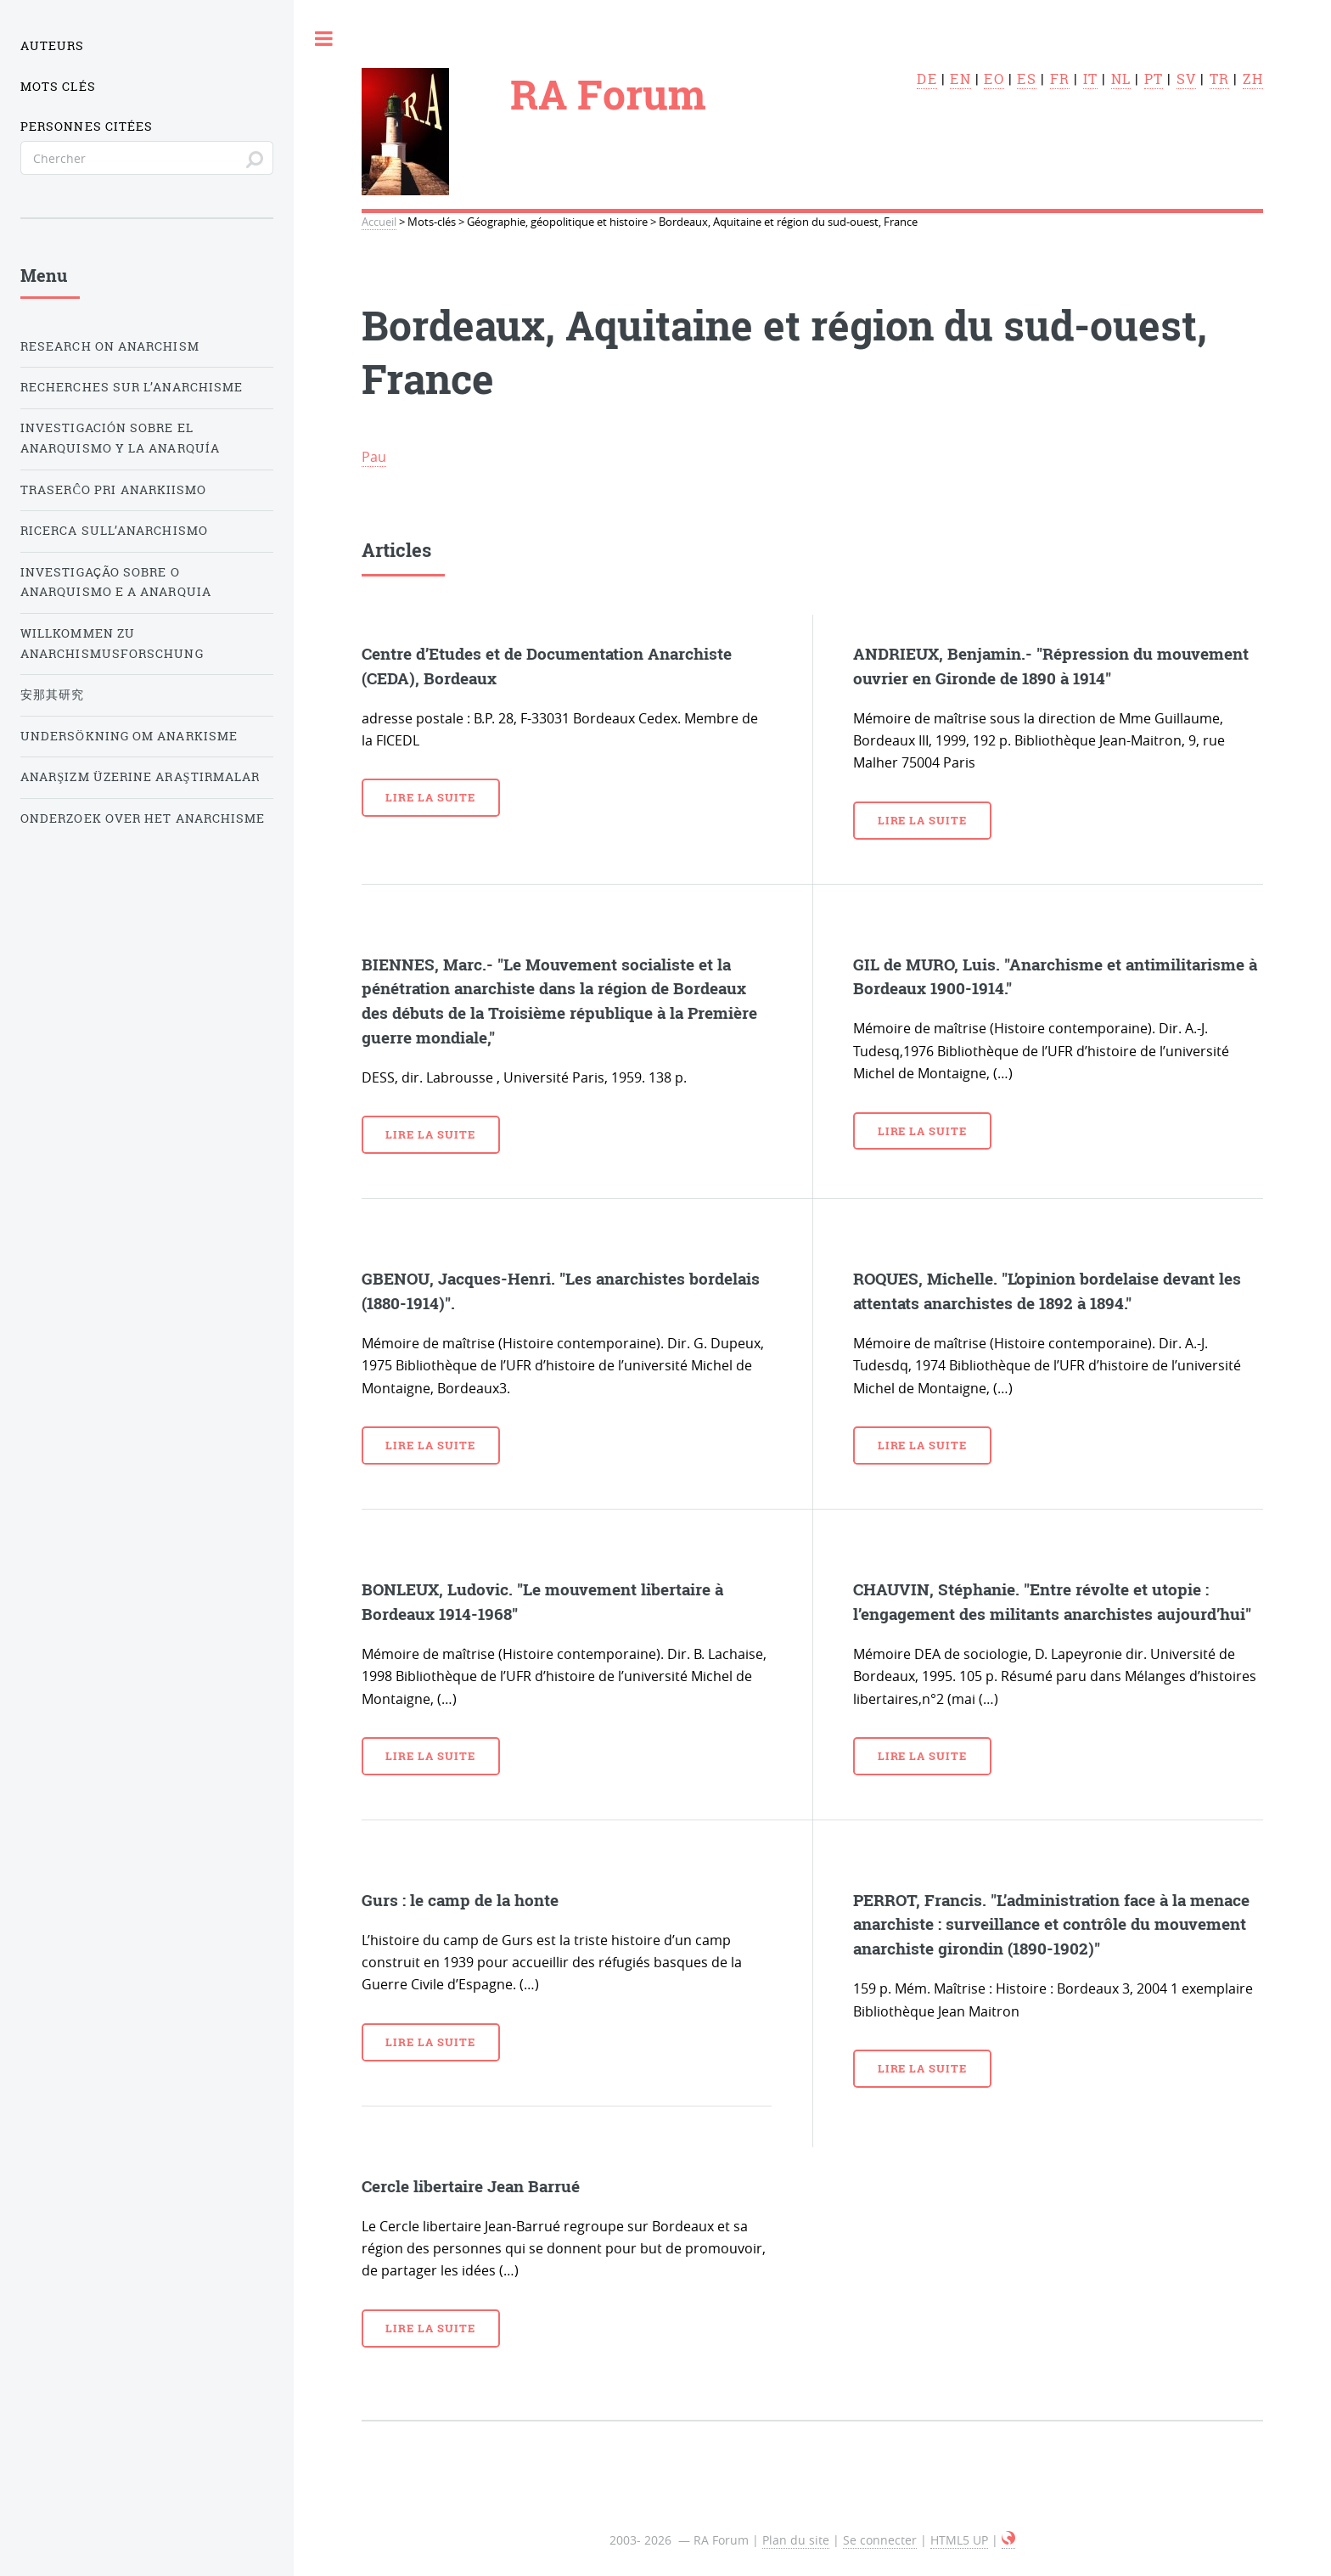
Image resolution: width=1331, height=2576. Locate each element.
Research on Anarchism (109, 346)
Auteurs (52, 45)
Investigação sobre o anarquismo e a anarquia (115, 582)
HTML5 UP (959, 2540)
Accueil (379, 222)
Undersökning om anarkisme (129, 736)
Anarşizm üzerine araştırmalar (140, 776)
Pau (374, 456)
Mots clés (58, 86)
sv (1186, 79)
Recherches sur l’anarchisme (131, 387)
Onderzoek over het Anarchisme (142, 818)
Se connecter (880, 2540)
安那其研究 (52, 694)
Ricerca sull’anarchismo (114, 530)
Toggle (324, 38)
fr (1060, 79)
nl (1121, 79)
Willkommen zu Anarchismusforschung (112, 643)
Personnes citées (86, 126)
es (1026, 79)
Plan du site (795, 2540)
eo (993, 79)
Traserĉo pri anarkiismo (113, 489)
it (1090, 79)
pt (1153, 79)
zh (1253, 79)
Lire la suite (430, 797)
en (960, 79)
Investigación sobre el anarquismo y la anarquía (120, 438)
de (926, 79)
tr (1219, 79)
